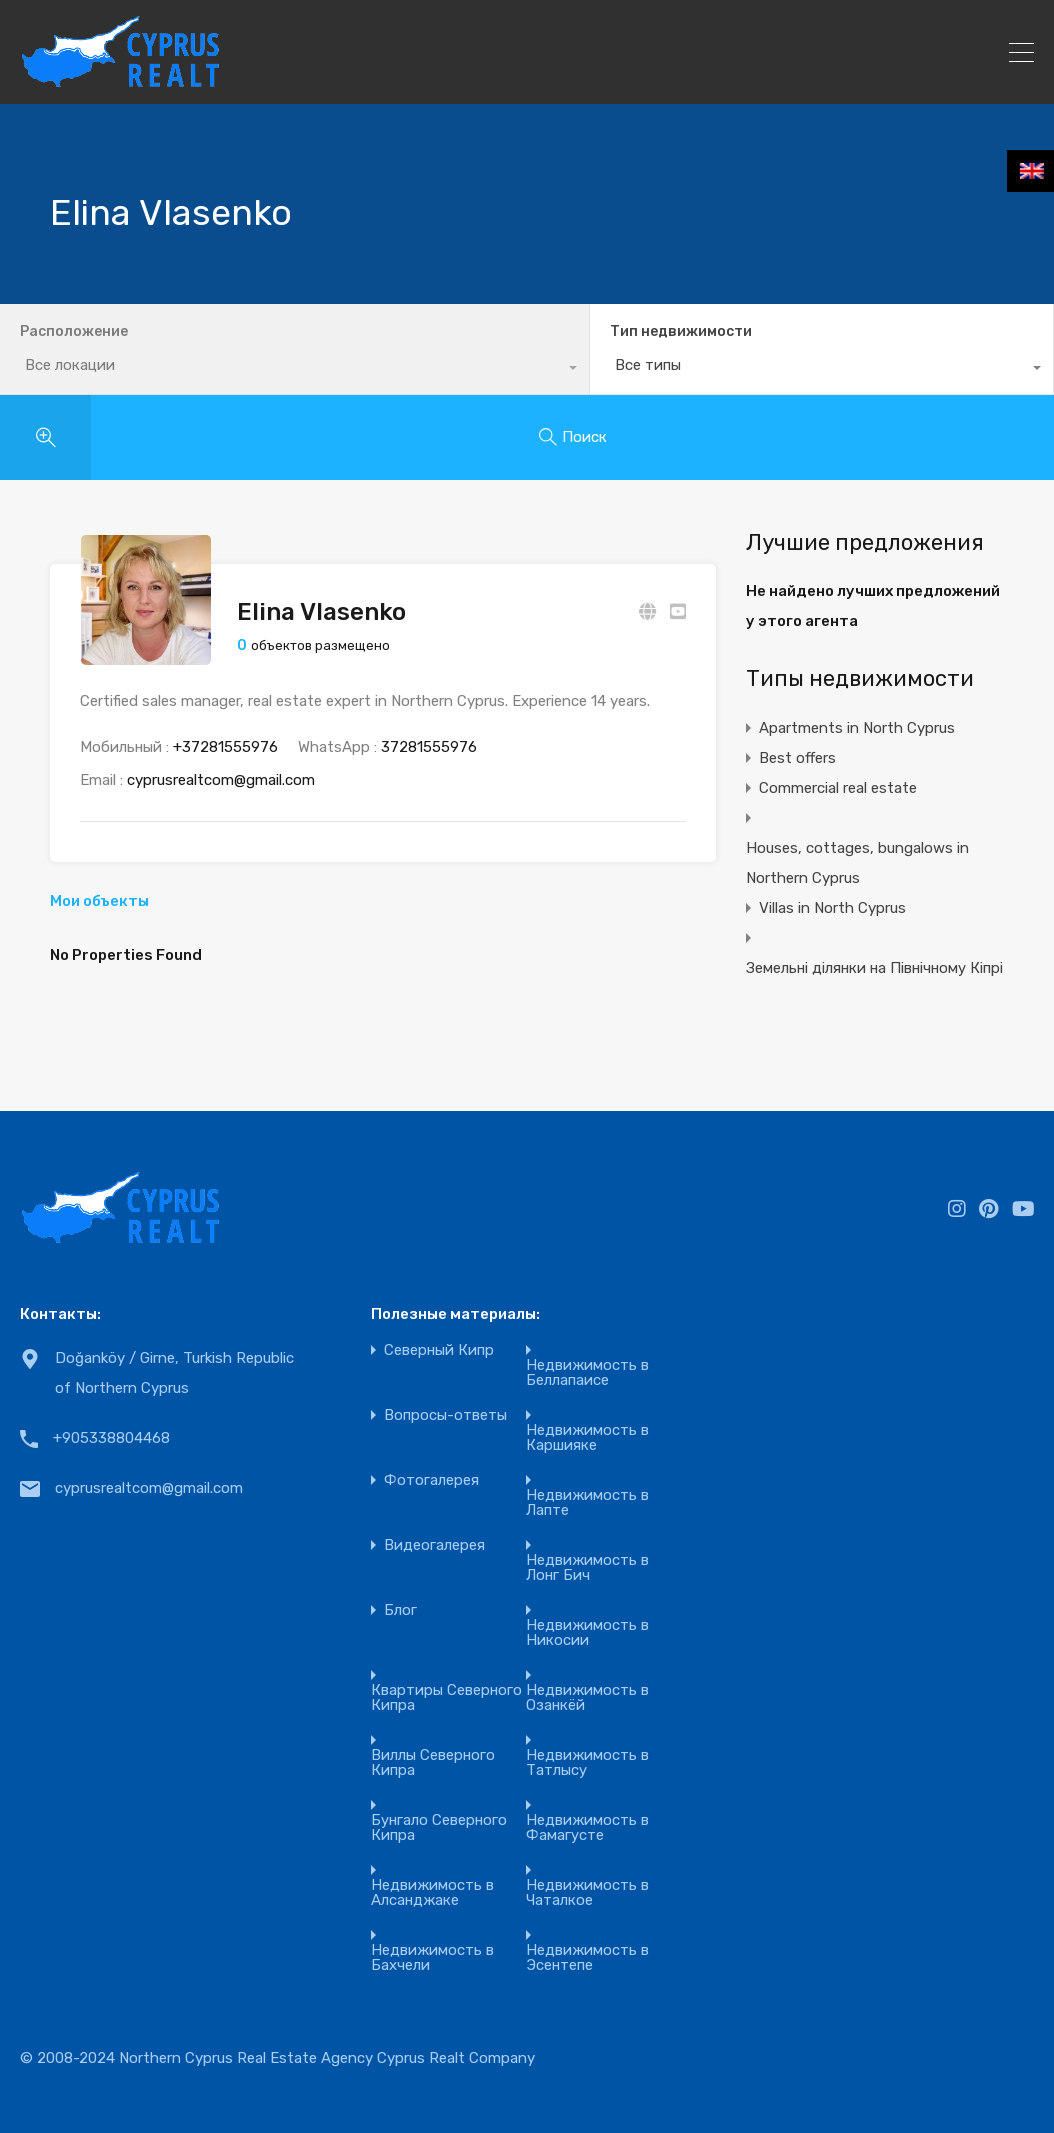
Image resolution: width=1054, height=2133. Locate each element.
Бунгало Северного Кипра (439, 1828)
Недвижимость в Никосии (587, 1633)
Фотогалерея (431, 1480)
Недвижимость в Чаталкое (587, 1893)
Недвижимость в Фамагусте (587, 1828)
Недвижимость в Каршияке (587, 1438)
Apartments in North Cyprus (857, 728)
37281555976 (429, 747)
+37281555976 (225, 747)
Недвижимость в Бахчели (432, 1958)
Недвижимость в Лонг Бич (587, 1568)
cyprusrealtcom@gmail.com (221, 780)
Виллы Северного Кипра (433, 1763)
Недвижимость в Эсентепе (587, 1958)
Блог (400, 1610)
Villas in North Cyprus (832, 908)
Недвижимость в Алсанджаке (432, 1893)
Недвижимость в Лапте (587, 1503)
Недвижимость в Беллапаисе (587, 1373)
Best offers (797, 758)
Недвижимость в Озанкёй (587, 1698)
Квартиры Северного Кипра (446, 1698)
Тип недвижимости (618, 331)
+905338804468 (111, 1438)
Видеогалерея (434, 1545)
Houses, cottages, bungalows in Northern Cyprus (857, 863)
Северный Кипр (439, 1350)
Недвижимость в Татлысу (587, 1763)
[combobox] (790, 370)
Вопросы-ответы (445, 1415)
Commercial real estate (838, 788)
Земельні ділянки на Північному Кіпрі (874, 968)
